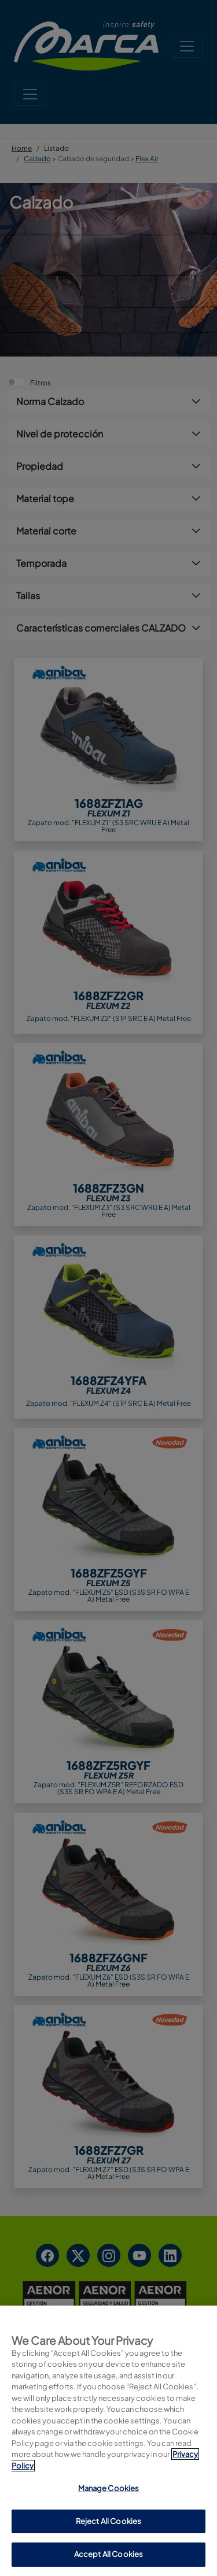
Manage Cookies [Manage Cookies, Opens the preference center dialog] (108, 2543)
